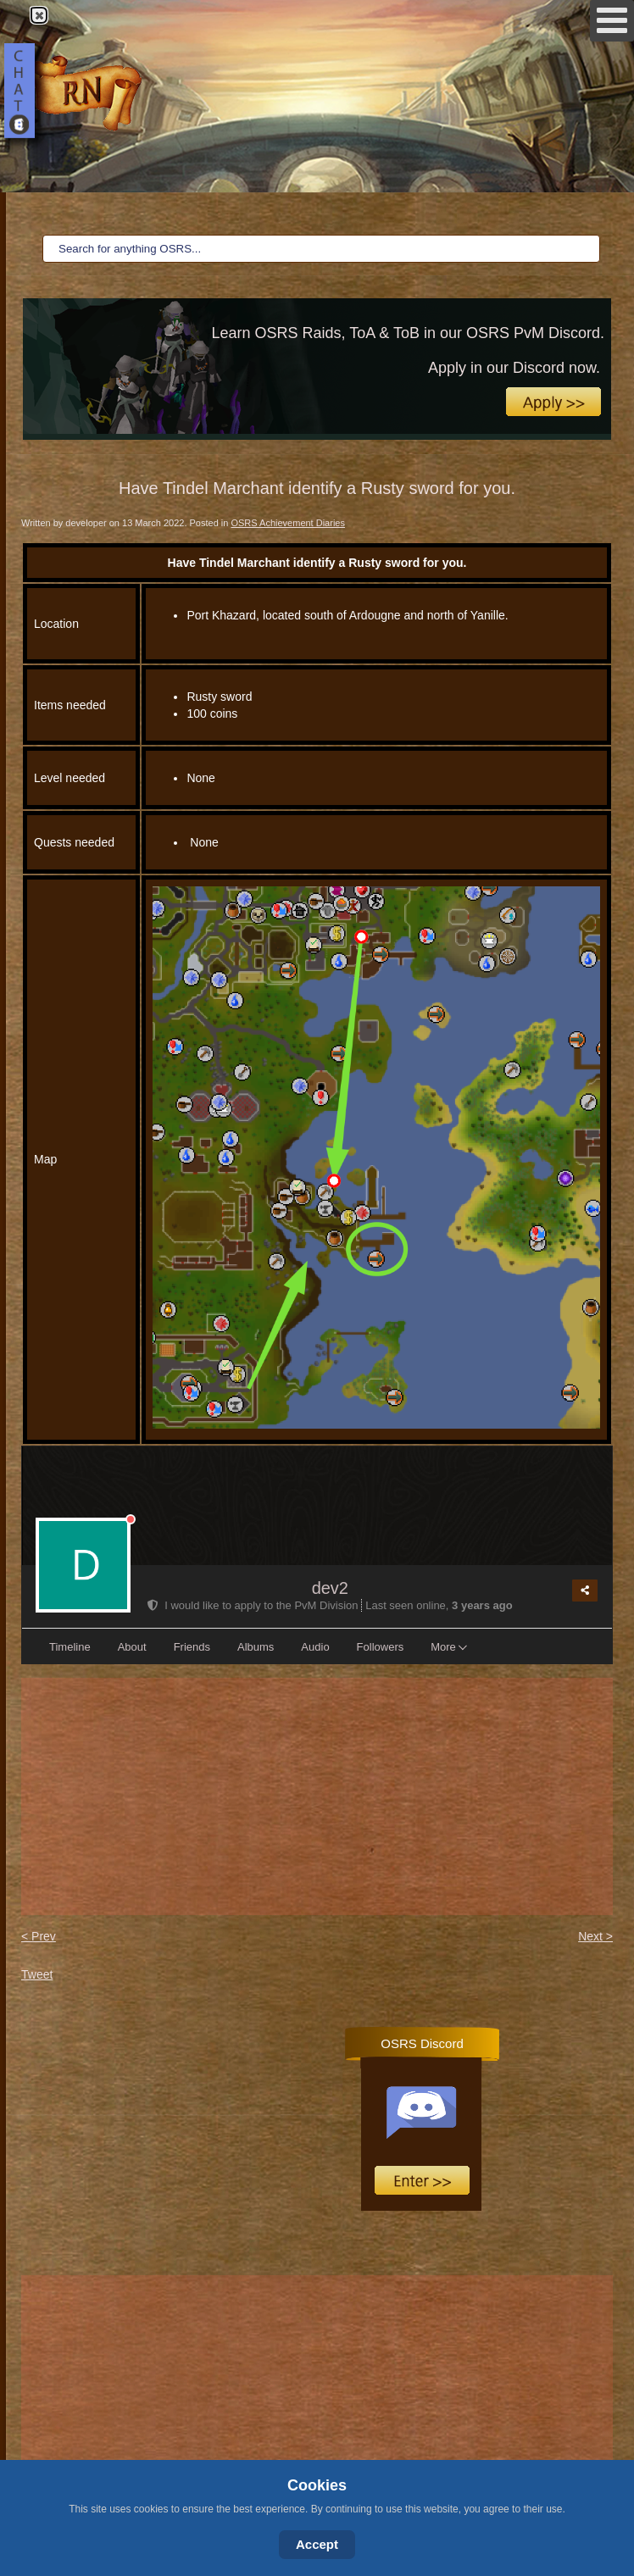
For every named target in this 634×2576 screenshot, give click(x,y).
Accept (317, 2544)
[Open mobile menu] (612, 21)
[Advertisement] (317, 1796)
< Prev (38, 1936)
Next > (595, 1936)
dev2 (330, 1588)
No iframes (471, 2127)
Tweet (37, 1974)
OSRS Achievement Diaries (288, 523)
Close (38, 15)
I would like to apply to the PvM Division (254, 1605)
